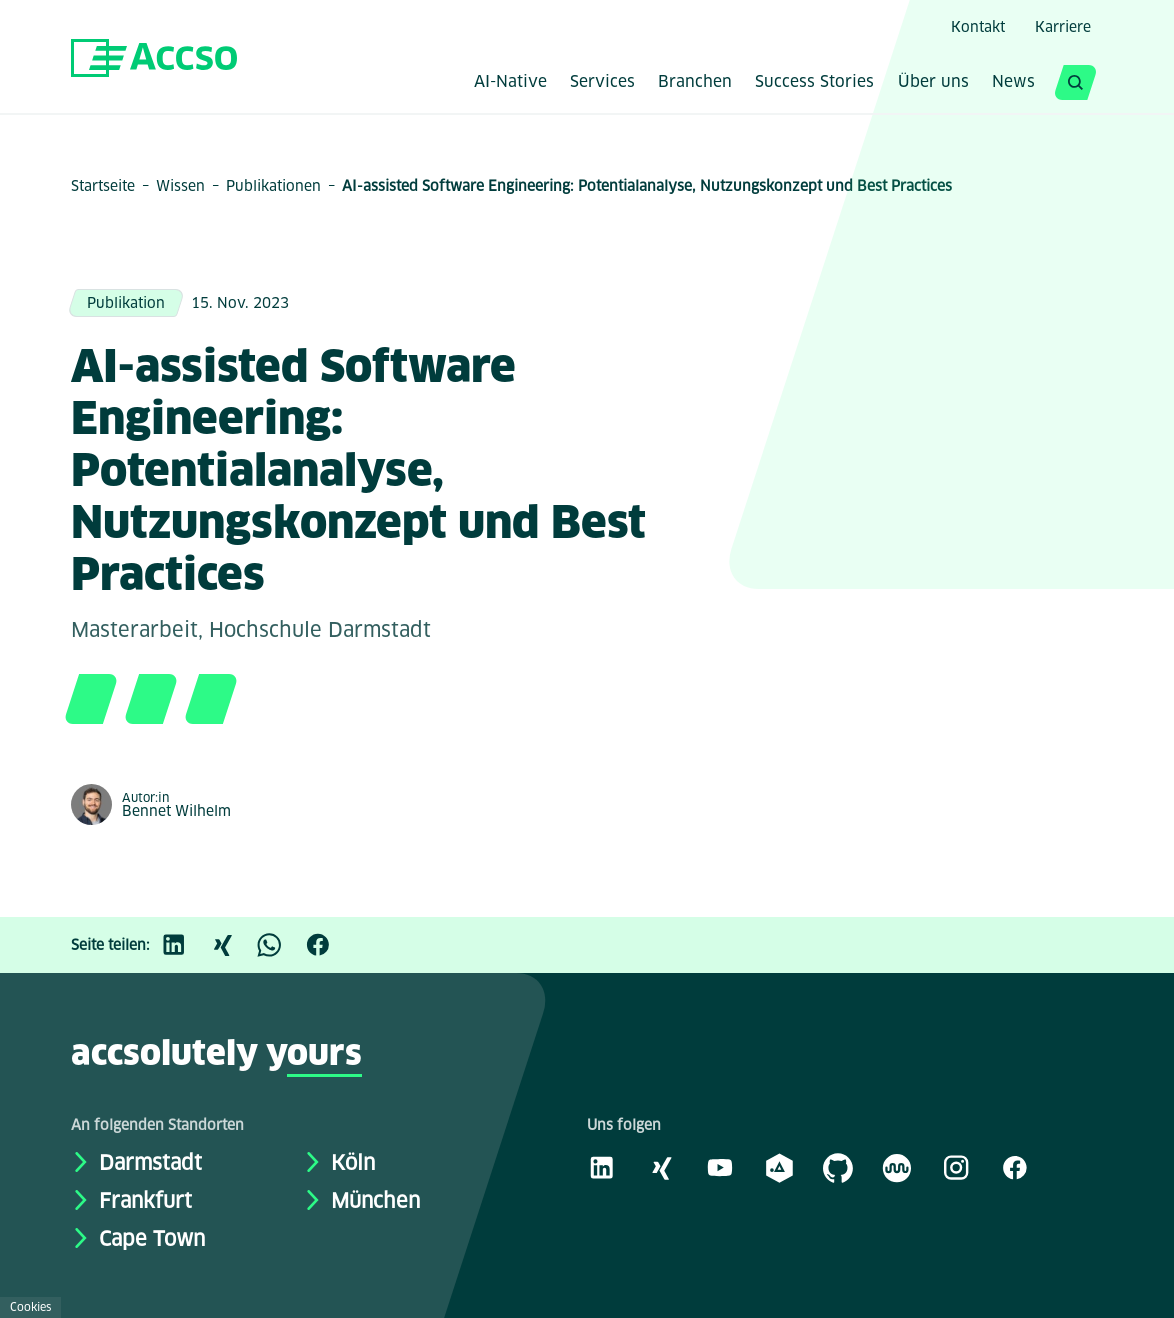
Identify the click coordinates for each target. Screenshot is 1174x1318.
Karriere (1063, 27)
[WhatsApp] (280, 945)
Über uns (933, 82)
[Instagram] (956, 1167)
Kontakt (978, 27)
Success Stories (814, 82)
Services (602, 82)
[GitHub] (838, 1167)
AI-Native (510, 82)
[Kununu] (897, 1167)
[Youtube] (720, 1167)
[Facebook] (328, 945)
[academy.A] (779, 1167)
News (1013, 82)
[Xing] (232, 945)
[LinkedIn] (184, 945)
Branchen (695, 82)
